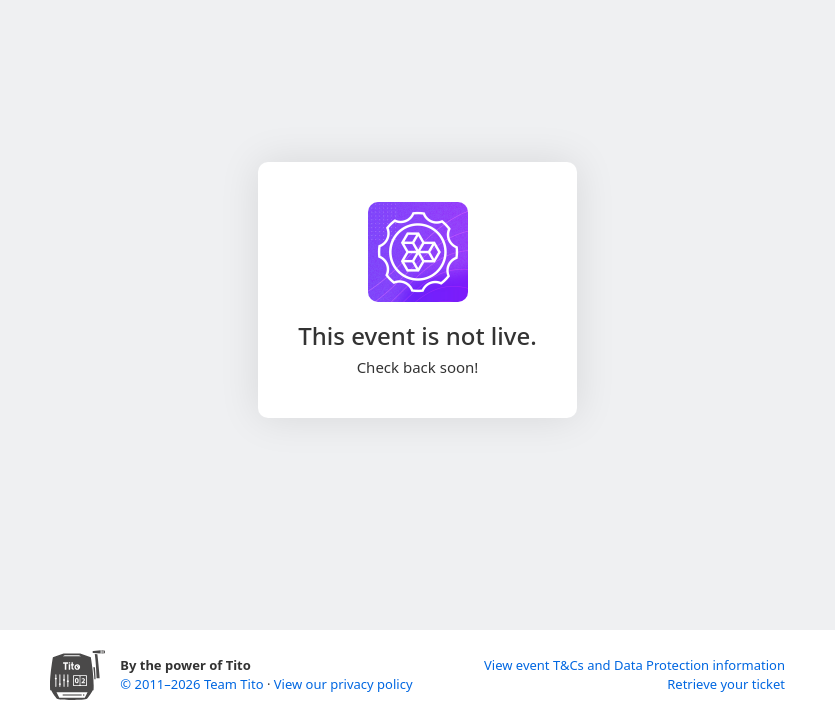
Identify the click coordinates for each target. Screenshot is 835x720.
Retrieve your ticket (726, 684)
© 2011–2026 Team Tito (193, 684)
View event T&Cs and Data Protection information (634, 665)
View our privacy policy (343, 684)
